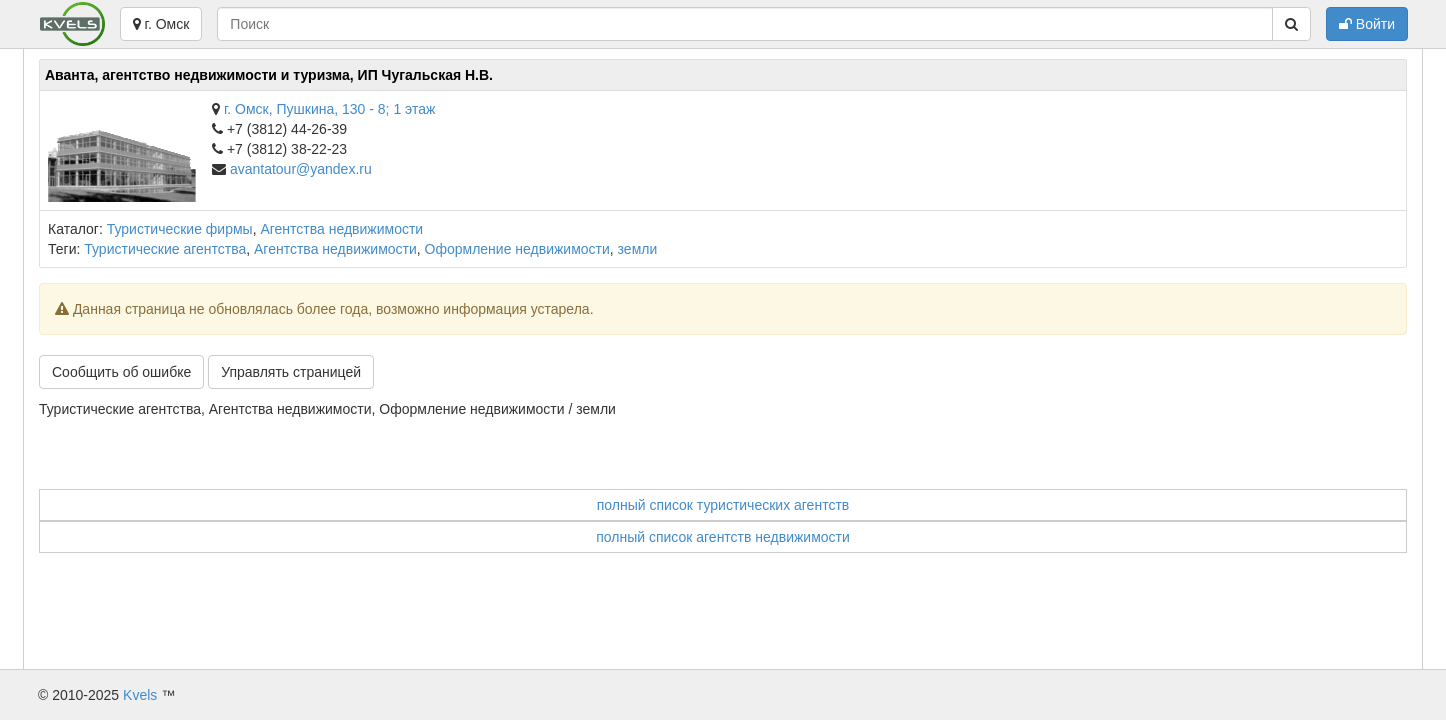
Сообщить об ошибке (121, 372)
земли (638, 249)
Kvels (140, 695)
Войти (1367, 24)
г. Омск (161, 24)
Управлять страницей (291, 372)
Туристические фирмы (180, 229)
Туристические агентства (165, 249)
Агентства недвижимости (341, 229)
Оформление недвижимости (517, 249)
